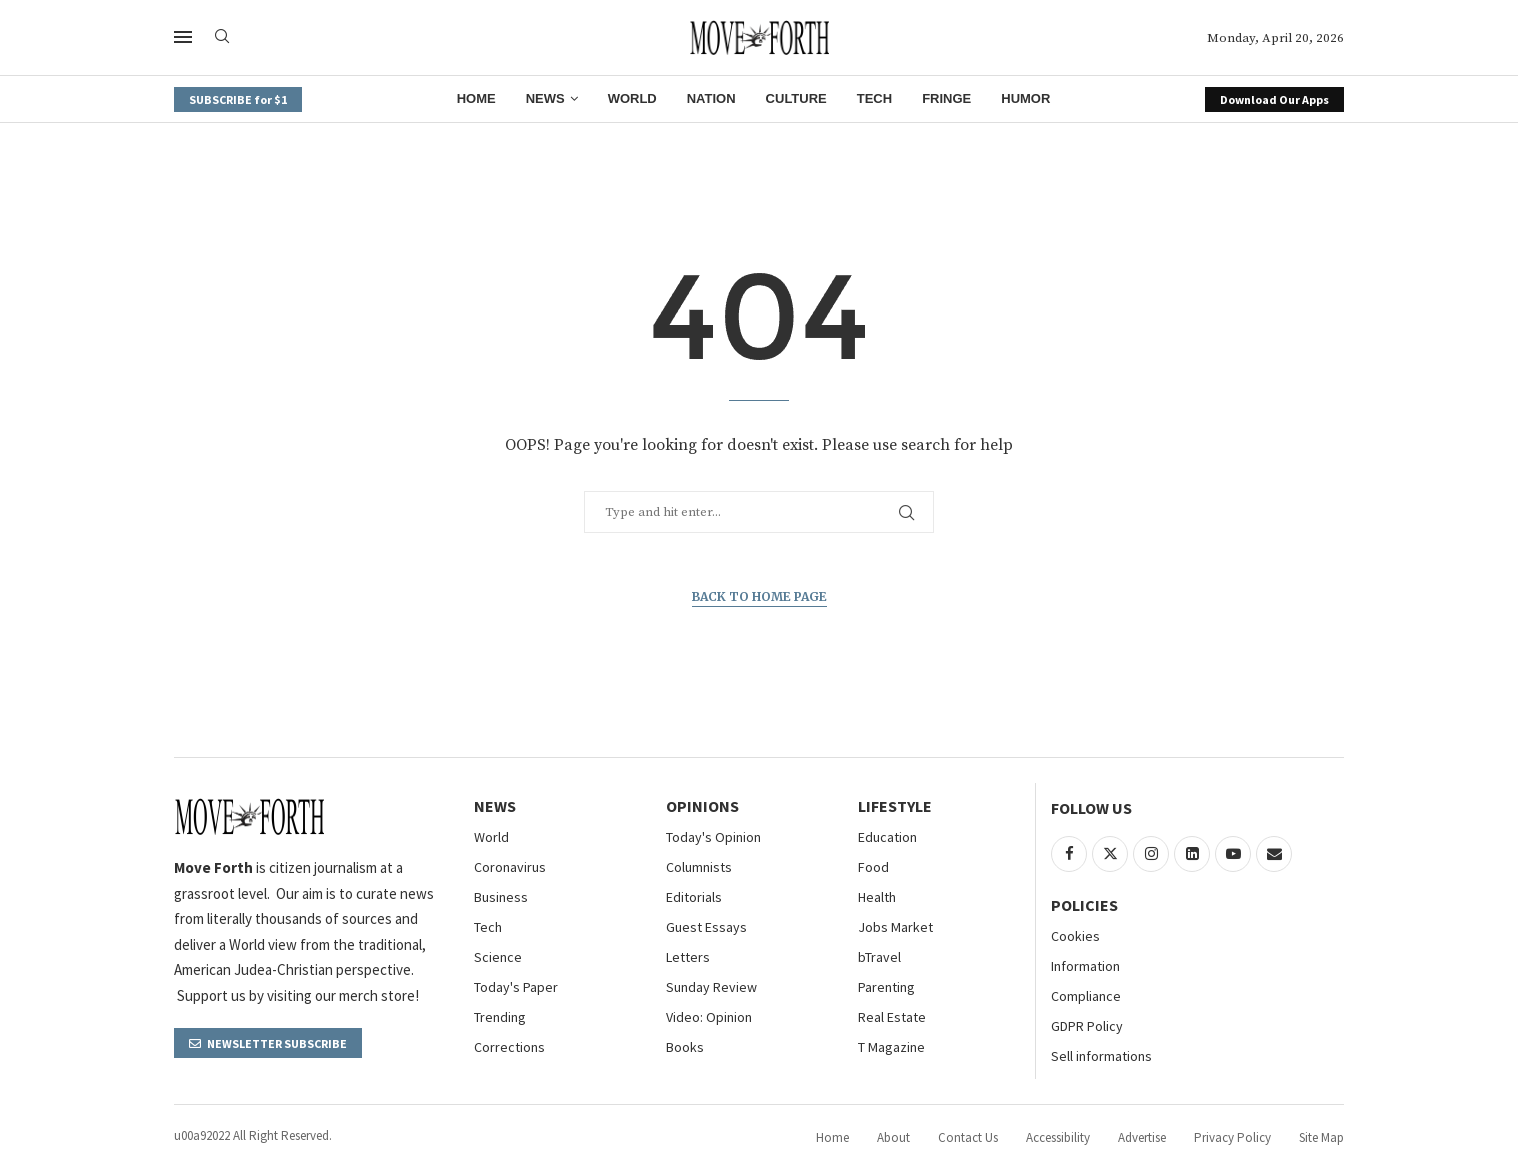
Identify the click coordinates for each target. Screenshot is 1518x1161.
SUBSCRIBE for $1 (238, 99)
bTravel (879, 957)
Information (1085, 966)
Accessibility (1058, 1137)
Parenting (886, 987)
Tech (874, 98)
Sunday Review (711, 987)
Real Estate (892, 1017)
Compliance (1086, 996)
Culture (796, 98)
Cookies (1075, 936)
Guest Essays (706, 927)
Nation (711, 98)
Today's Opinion (713, 837)
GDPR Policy (1087, 1026)
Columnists (699, 867)
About (893, 1137)
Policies (1084, 905)
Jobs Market (895, 927)
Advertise (1142, 1137)
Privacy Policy (1232, 1137)
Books (685, 1047)
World (632, 98)
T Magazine (891, 1047)
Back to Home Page (759, 596)
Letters (688, 957)
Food (873, 867)
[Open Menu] (183, 37)
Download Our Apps (1274, 99)
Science (498, 957)
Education (887, 837)
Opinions (702, 806)
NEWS (495, 806)
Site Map (1321, 1137)
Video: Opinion (709, 1017)
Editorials (694, 897)
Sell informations (1101, 1056)
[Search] (222, 38)
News (545, 98)
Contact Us (968, 1137)
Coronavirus (510, 867)
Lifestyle (895, 806)
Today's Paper (516, 987)
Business (501, 897)
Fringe (946, 98)
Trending (500, 1017)
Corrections (509, 1047)
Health (877, 897)
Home (476, 98)
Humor (1025, 98)
